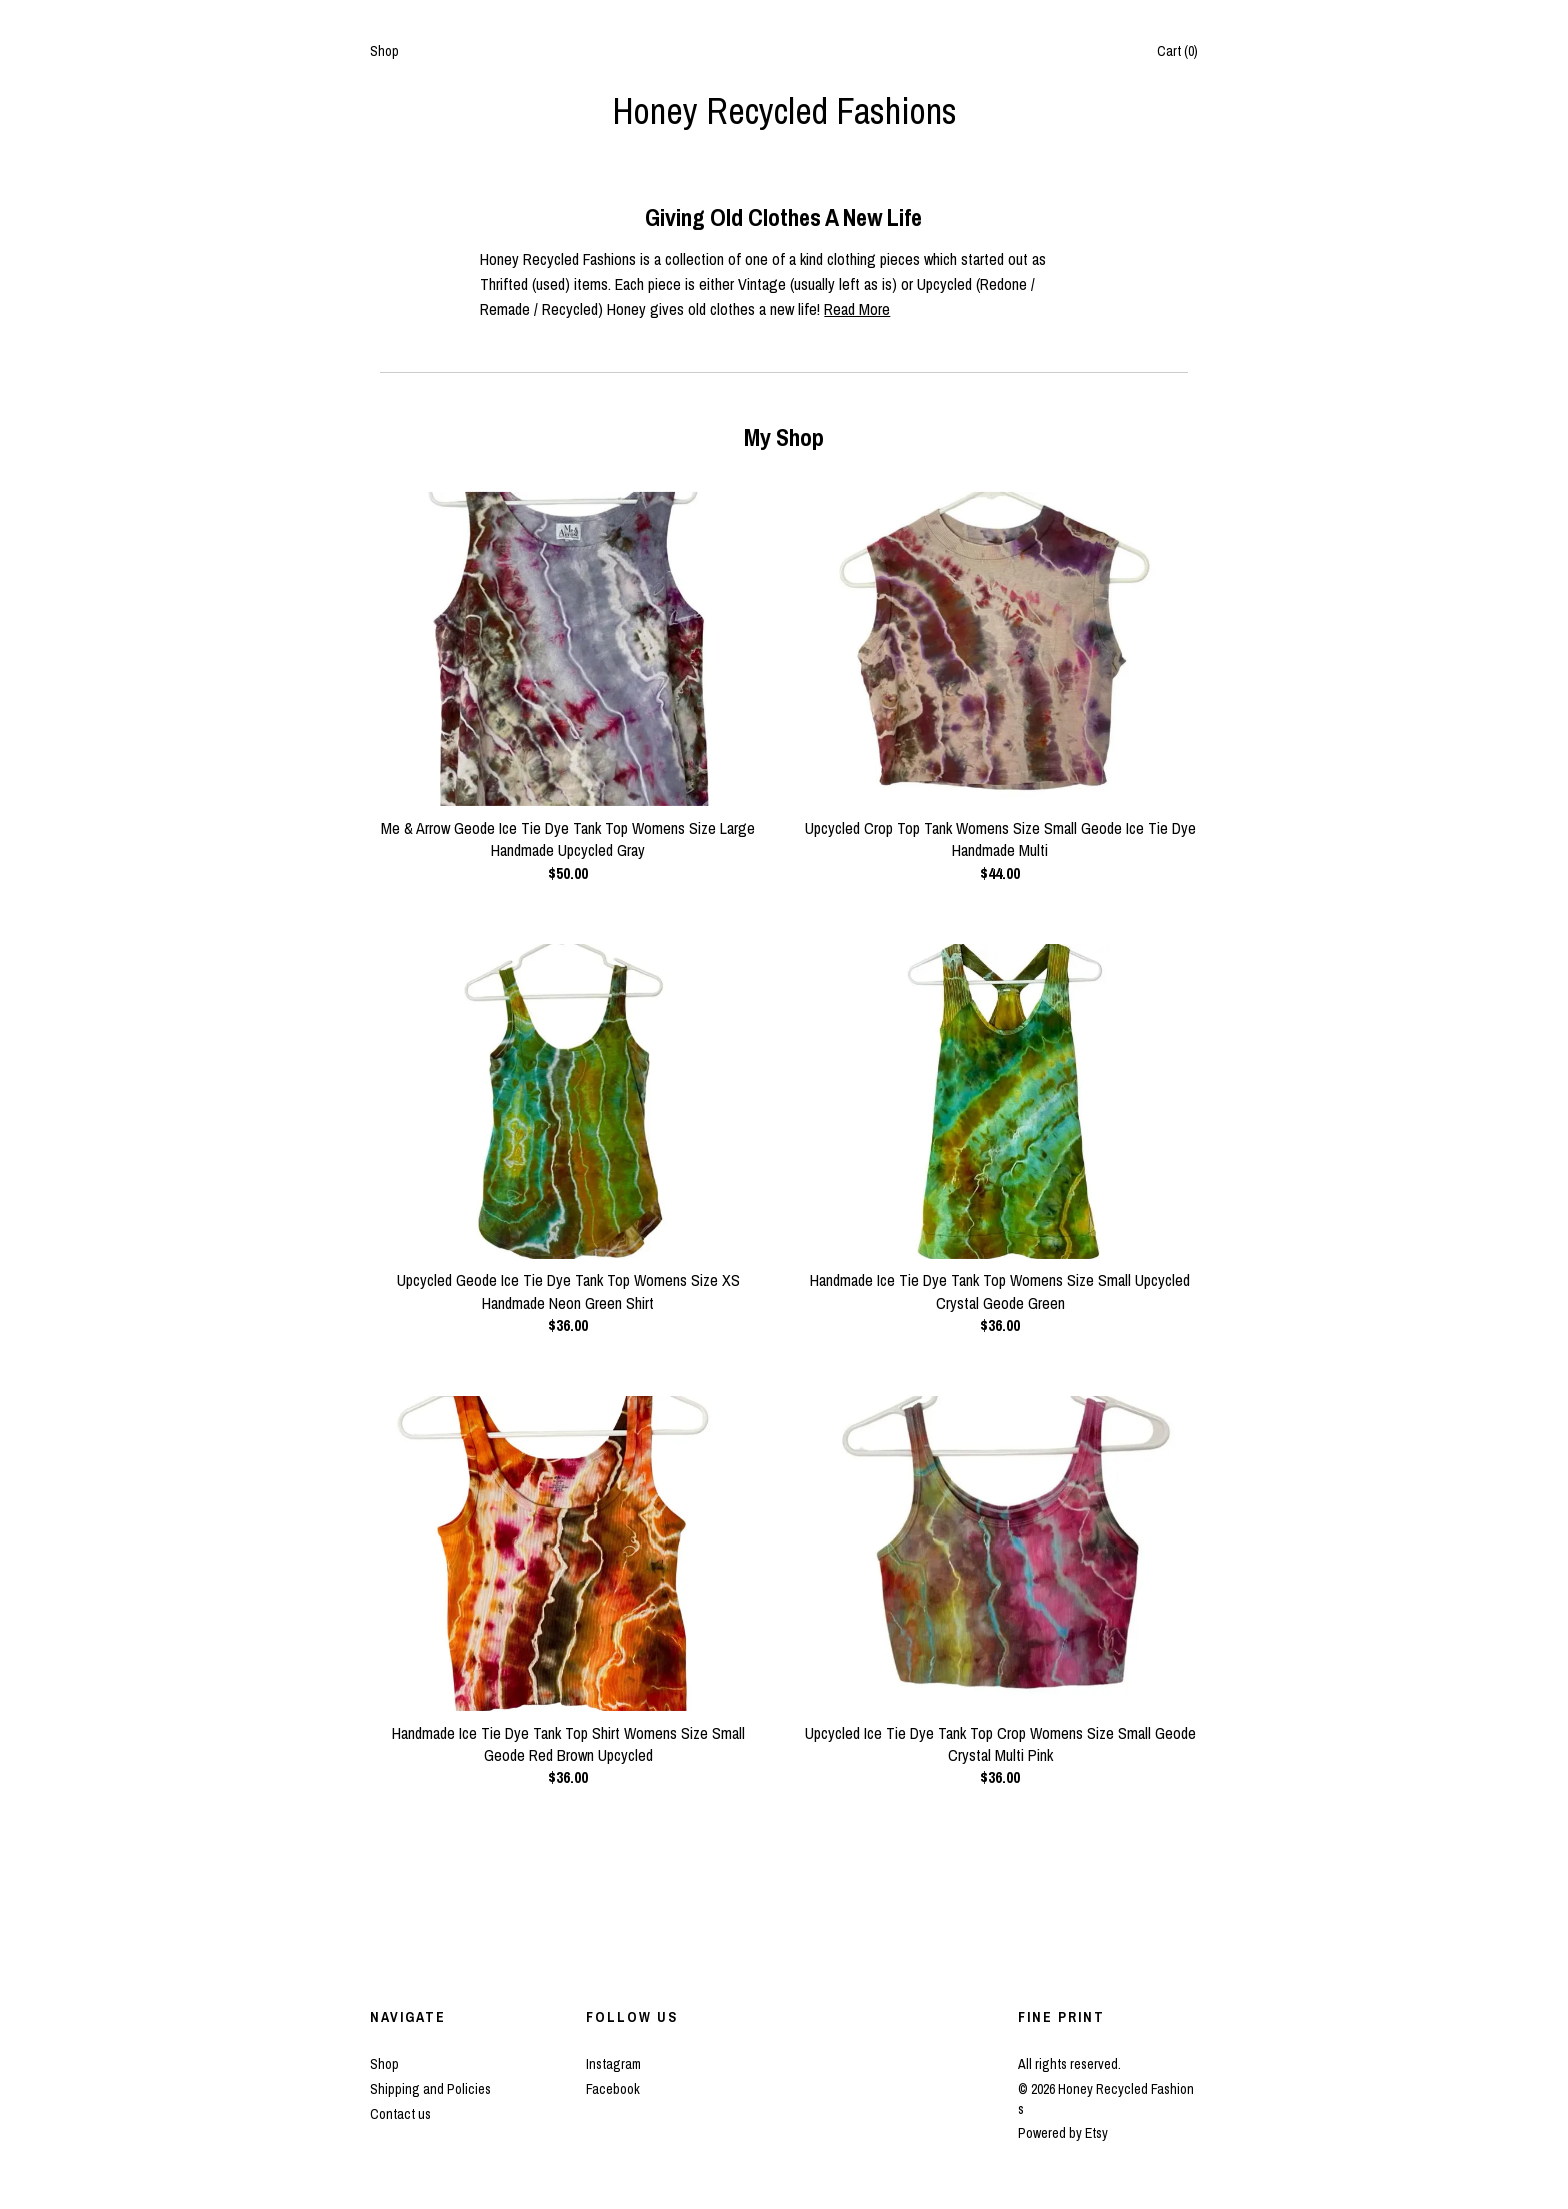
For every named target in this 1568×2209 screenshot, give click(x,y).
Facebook (613, 2089)
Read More (857, 309)
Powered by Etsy (1063, 2133)
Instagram (613, 2064)
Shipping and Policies (430, 2089)
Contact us (400, 2114)
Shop (384, 51)
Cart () (1177, 51)
